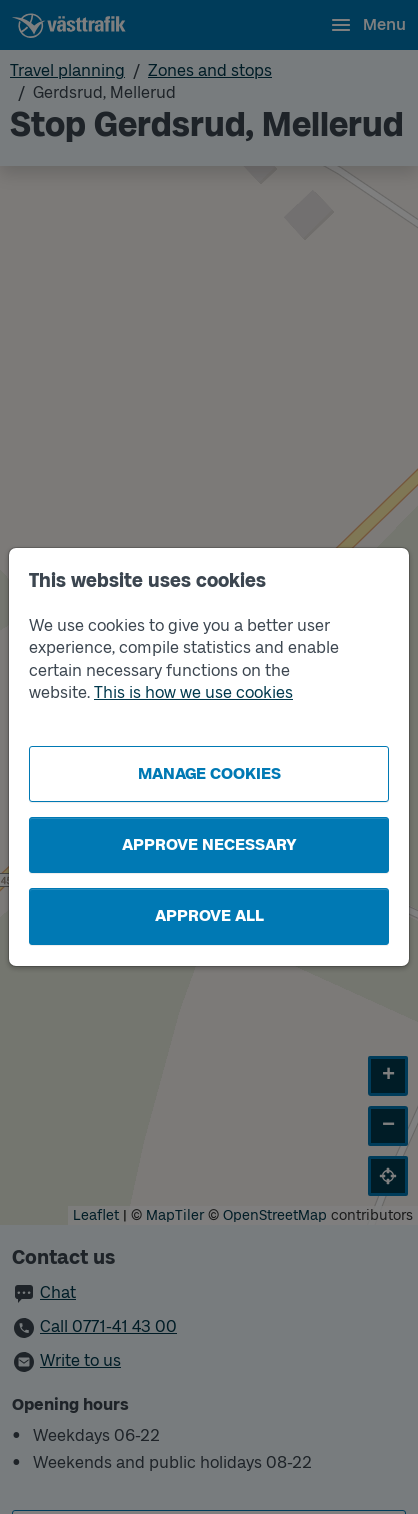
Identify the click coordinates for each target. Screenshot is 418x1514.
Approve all (209, 915)
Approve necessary (209, 844)
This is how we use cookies (193, 692)
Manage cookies (209, 773)
